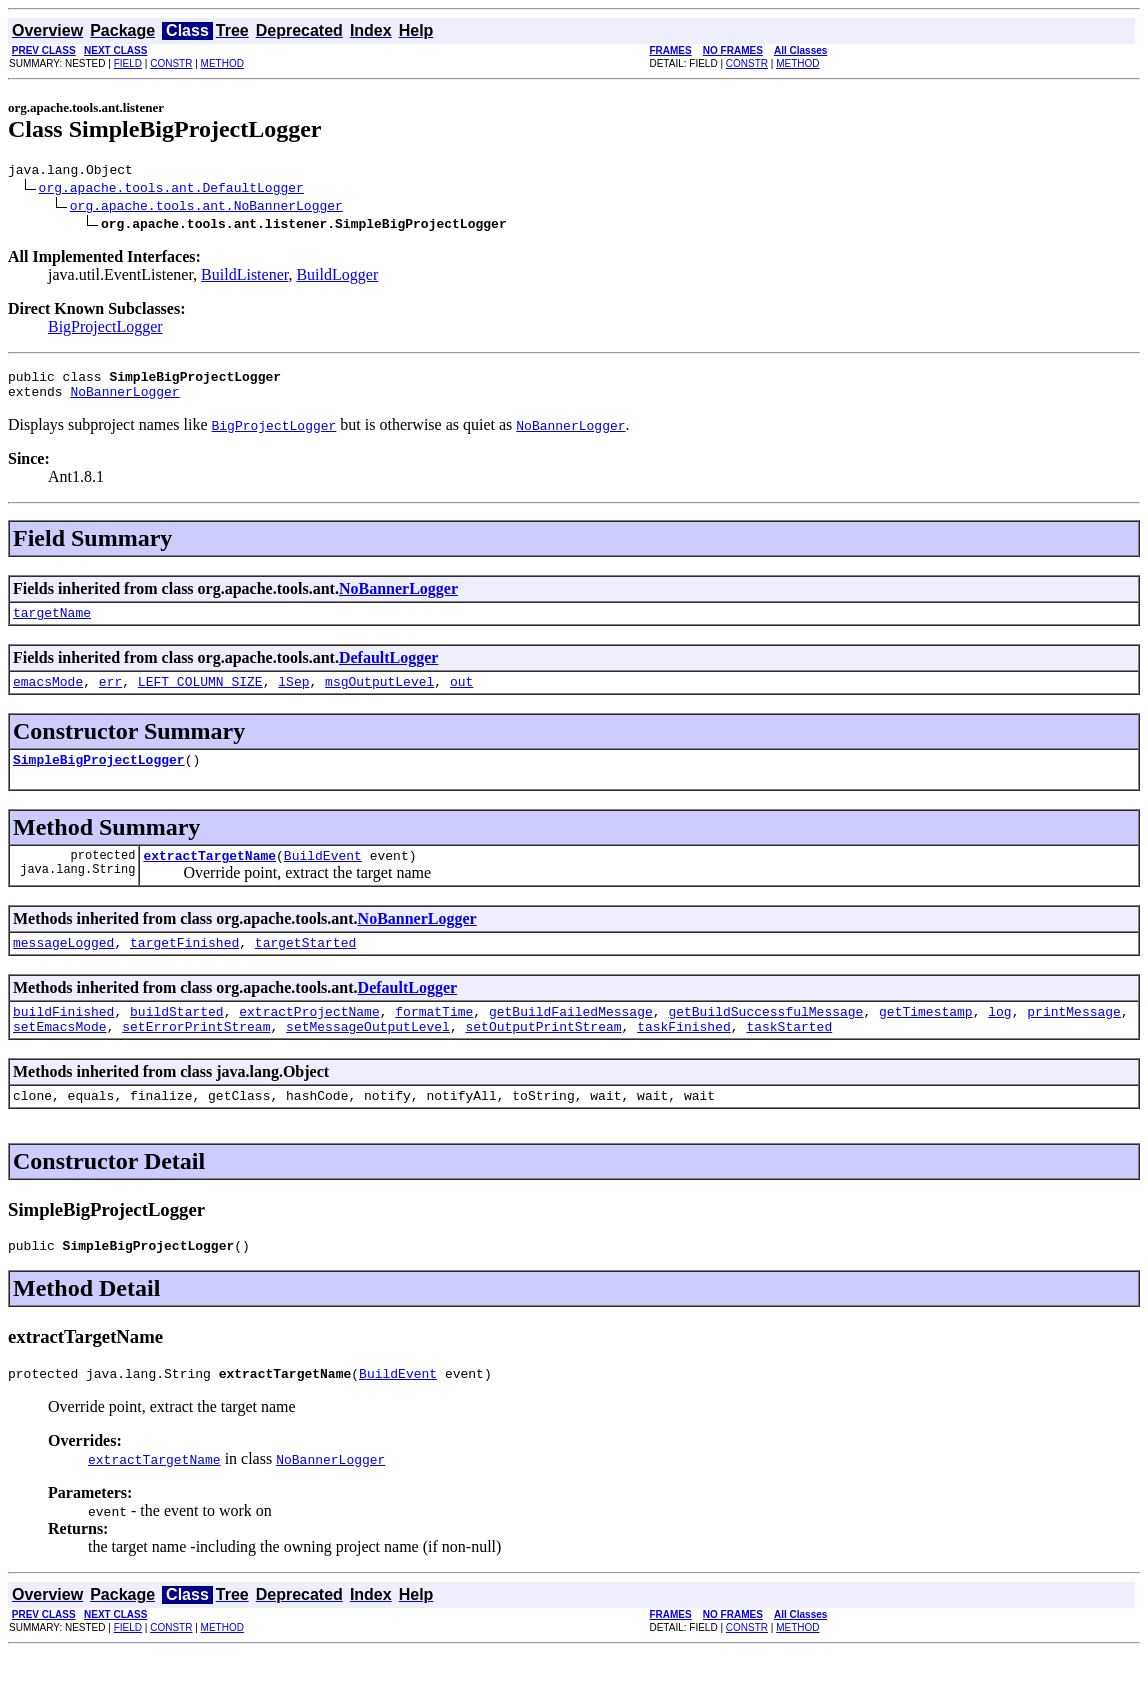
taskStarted (789, 1056)
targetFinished (184, 966)
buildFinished (63, 1038)
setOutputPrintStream (543, 1056)
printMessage (1074, 1038)
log (999, 1038)
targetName (52, 624)
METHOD (222, 63)
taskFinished (684, 1056)
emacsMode (48, 696)
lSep (293, 696)
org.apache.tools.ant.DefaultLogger (171, 190)
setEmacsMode (60, 1056)
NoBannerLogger (124, 400)
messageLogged (63, 966)
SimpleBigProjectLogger (99, 777)
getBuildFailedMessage (571, 1038)
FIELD (128, 63)
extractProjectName (309, 1038)
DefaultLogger (389, 669)
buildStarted (177, 1038)
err (110, 696)
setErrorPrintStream (196, 1056)
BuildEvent (323, 876)
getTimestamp (926, 1038)
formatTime (434, 1038)
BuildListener (244, 277)
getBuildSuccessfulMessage (765, 1038)
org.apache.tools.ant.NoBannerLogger (206, 208)
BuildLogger (337, 277)
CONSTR (171, 63)
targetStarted (305, 966)
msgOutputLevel (379, 696)
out (461, 696)
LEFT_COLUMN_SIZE (200, 696)
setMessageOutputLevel (368, 1056)
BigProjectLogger (105, 329)
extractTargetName (209, 876)
